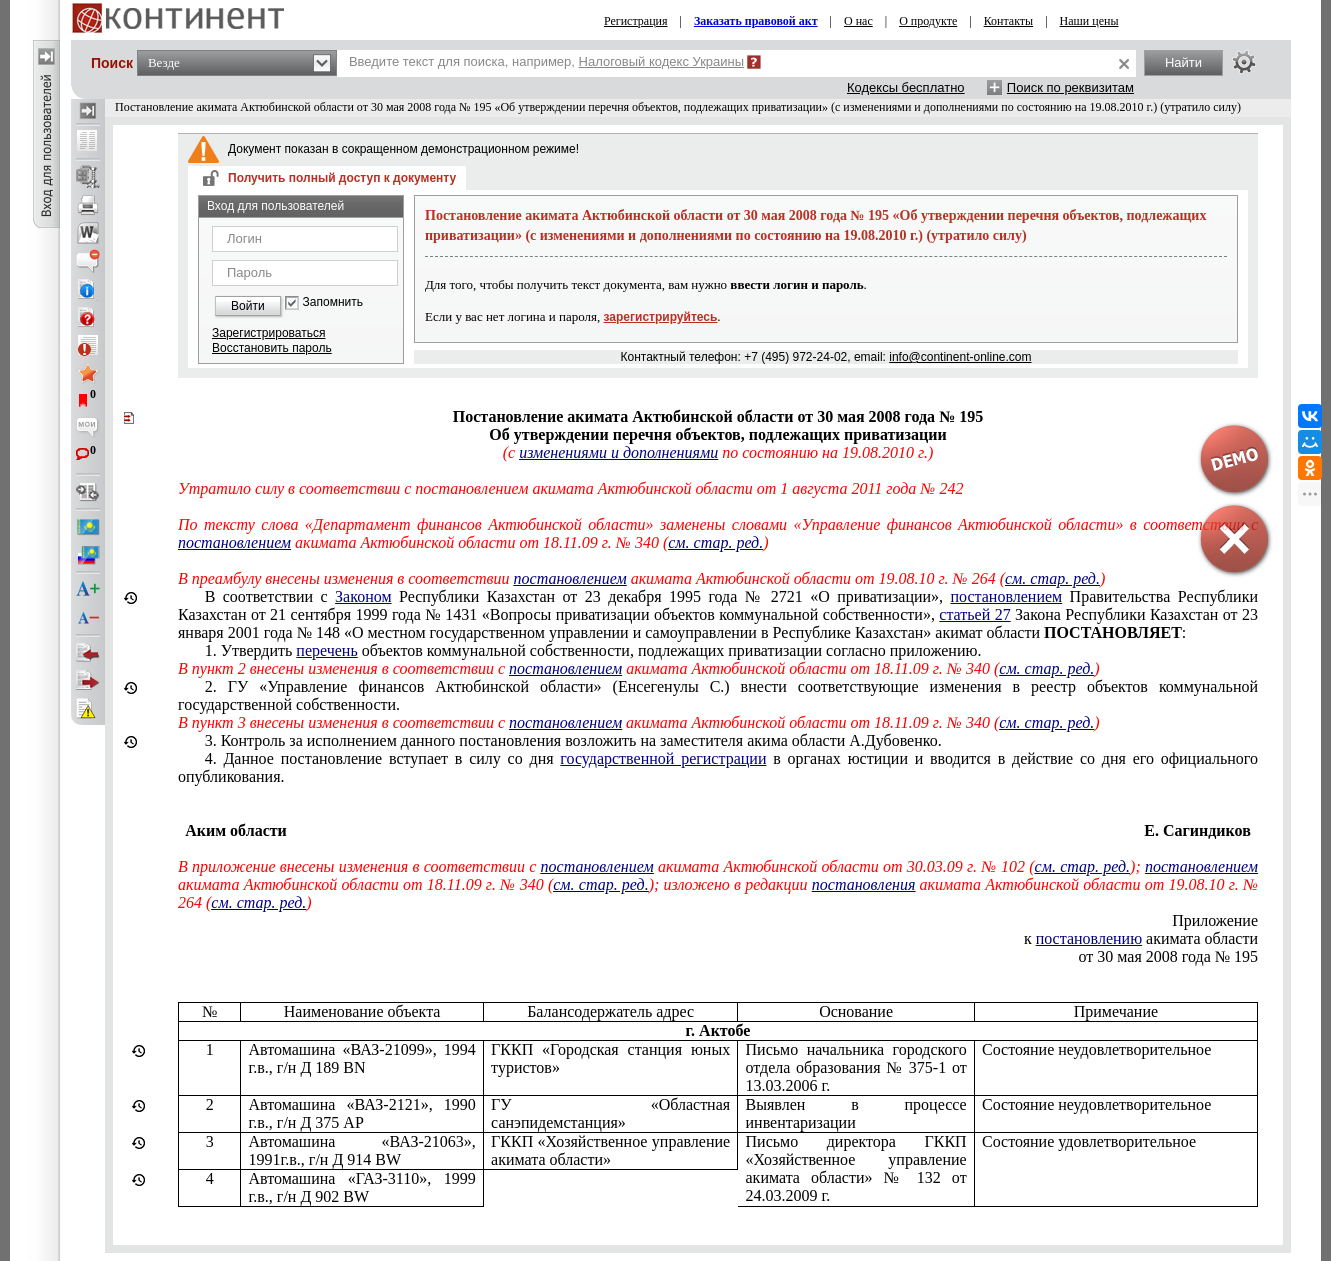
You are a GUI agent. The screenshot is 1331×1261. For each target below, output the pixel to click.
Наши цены (1089, 21)
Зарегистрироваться (268, 333)
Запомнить (333, 302)
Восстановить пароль (272, 348)
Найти (1183, 62)
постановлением (1007, 596)
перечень (326, 650)
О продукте (928, 21)
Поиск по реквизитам (1070, 87)
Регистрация (636, 21)
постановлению (1089, 938)
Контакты (1009, 21)
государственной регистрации (663, 758)
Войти (248, 306)
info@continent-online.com (960, 357)
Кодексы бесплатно (906, 87)
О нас (858, 21)
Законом (363, 596)
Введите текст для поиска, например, (546, 61)
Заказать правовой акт (756, 21)
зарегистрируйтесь (661, 317)
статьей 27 (974, 614)
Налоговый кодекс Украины (662, 61)
